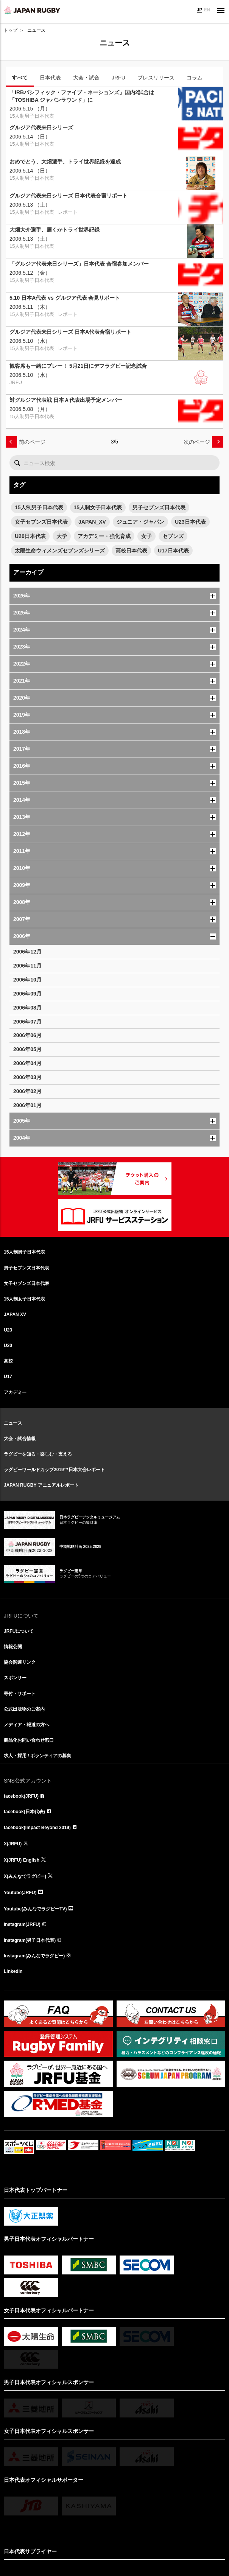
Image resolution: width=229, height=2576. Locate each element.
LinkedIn (13, 1971)
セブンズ (173, 536)
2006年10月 (27, 980)
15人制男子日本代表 (39, 507)
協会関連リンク (20, 1662)
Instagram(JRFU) (22, 1924)
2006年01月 (27, 1105)
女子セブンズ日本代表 (41, 522)
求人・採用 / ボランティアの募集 (37, 1755)
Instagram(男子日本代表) (30, 1940)
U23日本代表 (190, 522)
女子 (146, 536)
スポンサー (15, 1677)
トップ (10, 30)
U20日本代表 (30, 536)
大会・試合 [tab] (86, 78)
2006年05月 (27, 1049)
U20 (8, 1345)
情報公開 (13, 1646)
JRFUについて (19, 1631)
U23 (8, 1330)
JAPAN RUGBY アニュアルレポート (41, 1485)
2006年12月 (27, 952)
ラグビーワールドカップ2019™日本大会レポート (54, 1469)
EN (207, 9)
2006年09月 (27, 994)
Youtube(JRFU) (20, 1892)
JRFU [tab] (118, 78)
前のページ (32, 442)
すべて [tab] (20, 78)
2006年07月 (27, 1022)
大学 (61, 536)
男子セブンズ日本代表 (158, 507)
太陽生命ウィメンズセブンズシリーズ (60, 551)
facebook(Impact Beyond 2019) (37, 1827)
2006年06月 (27, 1035)
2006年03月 (27, 1077)
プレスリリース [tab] (155, 78)
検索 (17, 462)
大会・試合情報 (20, 1438)
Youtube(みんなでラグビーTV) (35, 1909)
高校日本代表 (131, 551)
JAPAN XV (15, 1314)
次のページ (197, 442)
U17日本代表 (173, 551)
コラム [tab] (195, 78)
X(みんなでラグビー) (25, 1876)
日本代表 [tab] (50, 78)
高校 (8, 1361)
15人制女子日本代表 (98, 507)
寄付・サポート (20, 1693)
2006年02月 (27, 1091)
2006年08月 (27, 1008)
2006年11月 (27, 966)
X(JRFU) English (21, 1860)
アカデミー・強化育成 (104, 536)
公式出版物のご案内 (24, 1709)
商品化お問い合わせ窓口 (29, 1740)
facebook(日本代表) (24, 1811)
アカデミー (15, 1392)
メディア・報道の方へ (26, 1724)
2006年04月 (27, 1063)
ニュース (13, 1423)
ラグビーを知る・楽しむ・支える (38, 1454)
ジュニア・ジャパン (140, 522)
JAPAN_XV (92, 522)
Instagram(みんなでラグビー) (34, 1955)
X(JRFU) (13, 1843)
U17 (8, 1376)
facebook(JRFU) (21, 1796)
